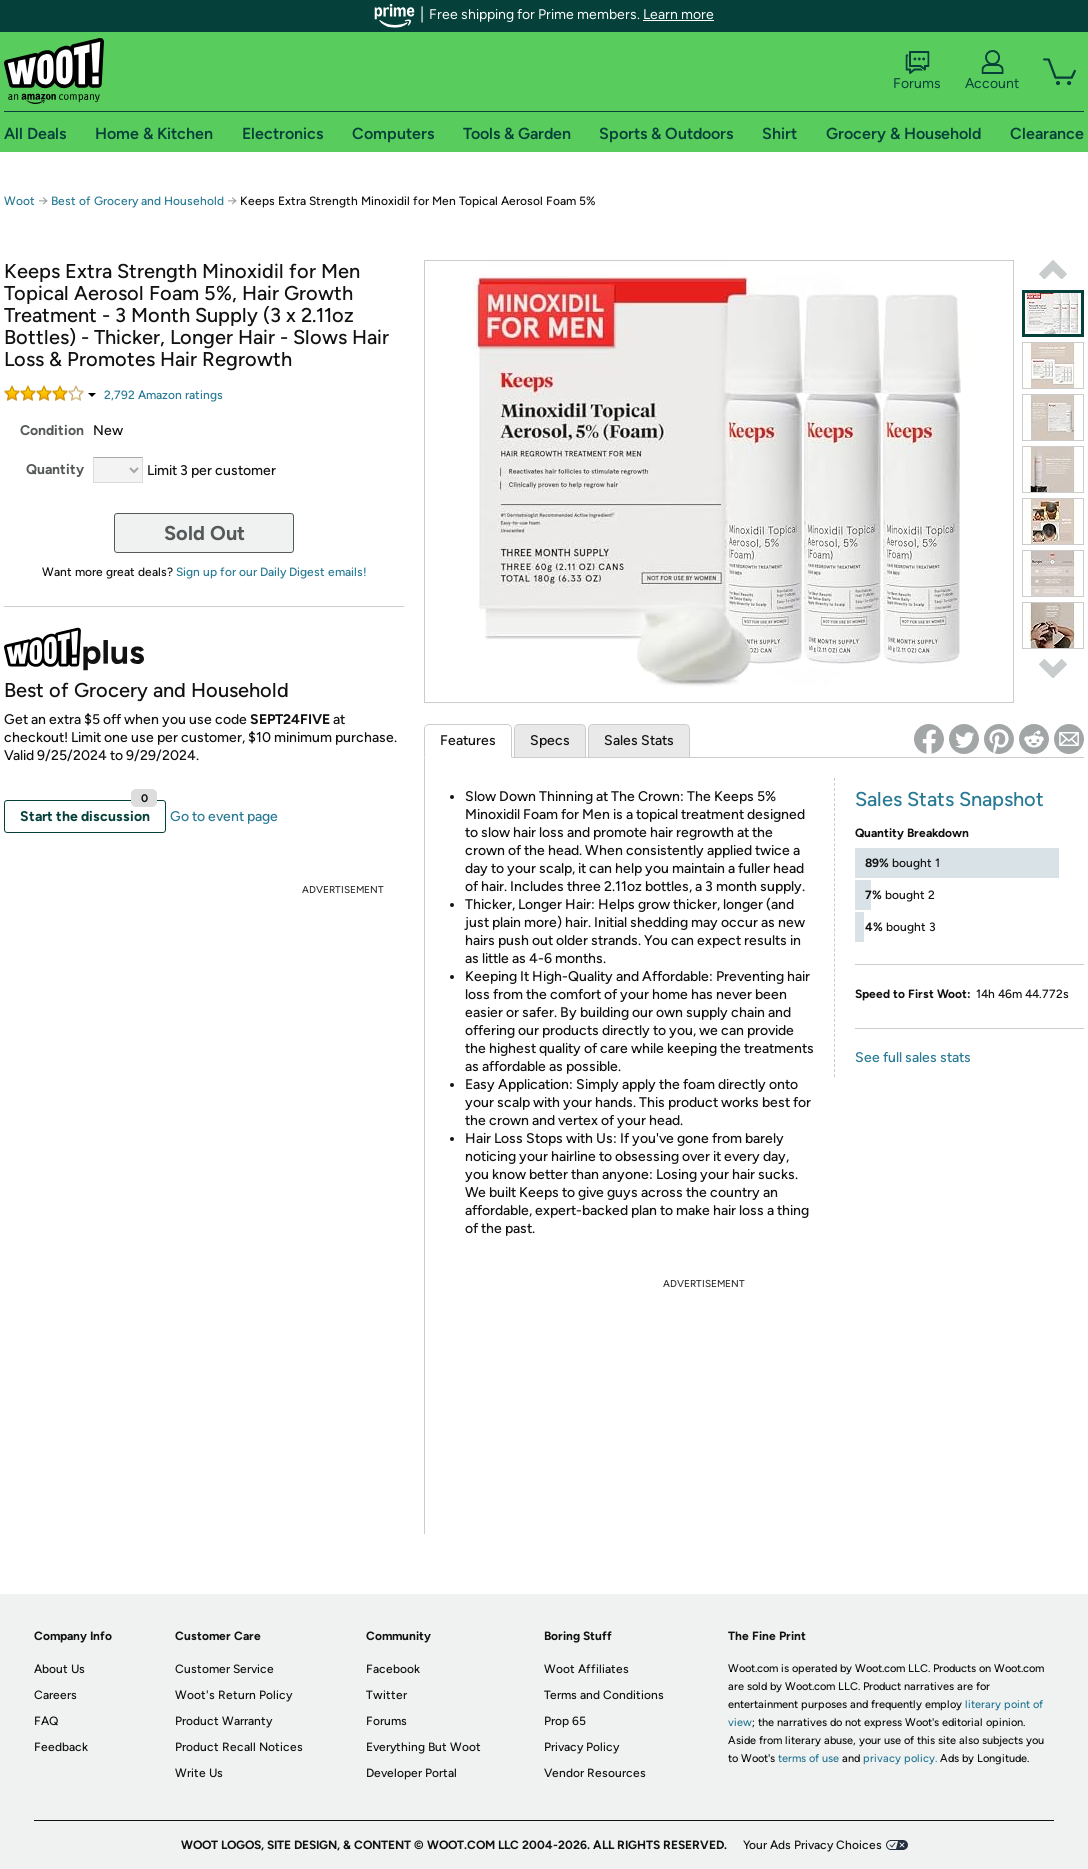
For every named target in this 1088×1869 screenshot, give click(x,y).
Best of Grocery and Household (139, 201)
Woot (19, 201)
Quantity (55, 469)
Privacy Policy (581, 1747)
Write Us (199, 1773)
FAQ (46, 1721)
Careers (55, 1695)
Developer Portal (411, 1773)
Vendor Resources (595, 1773)
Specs (550, 740)
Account (992, 71)
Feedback (61, 1747)
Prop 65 (565, 1721)
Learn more (678, 14)
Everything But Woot (423, 1747)
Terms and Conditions (604, 1695)
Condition (52, 430)
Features (468, 740)
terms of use (808, 1758)
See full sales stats (913, 1057)
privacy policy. (900, 1758)
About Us (59, 1669)
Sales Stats (639, 740)
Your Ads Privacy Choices (812, 1845)
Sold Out (204, 533)
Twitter (386, 1695)
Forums (917, 71)
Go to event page (224, 816)
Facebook (393, 1669)
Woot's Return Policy (233, 1695)
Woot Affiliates (586, 1669)
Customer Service (224, 1669)
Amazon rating (163, 395)
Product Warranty (223, 1721)
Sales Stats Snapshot (949, 799)
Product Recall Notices (239, 1747)
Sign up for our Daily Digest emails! (271, 572)
